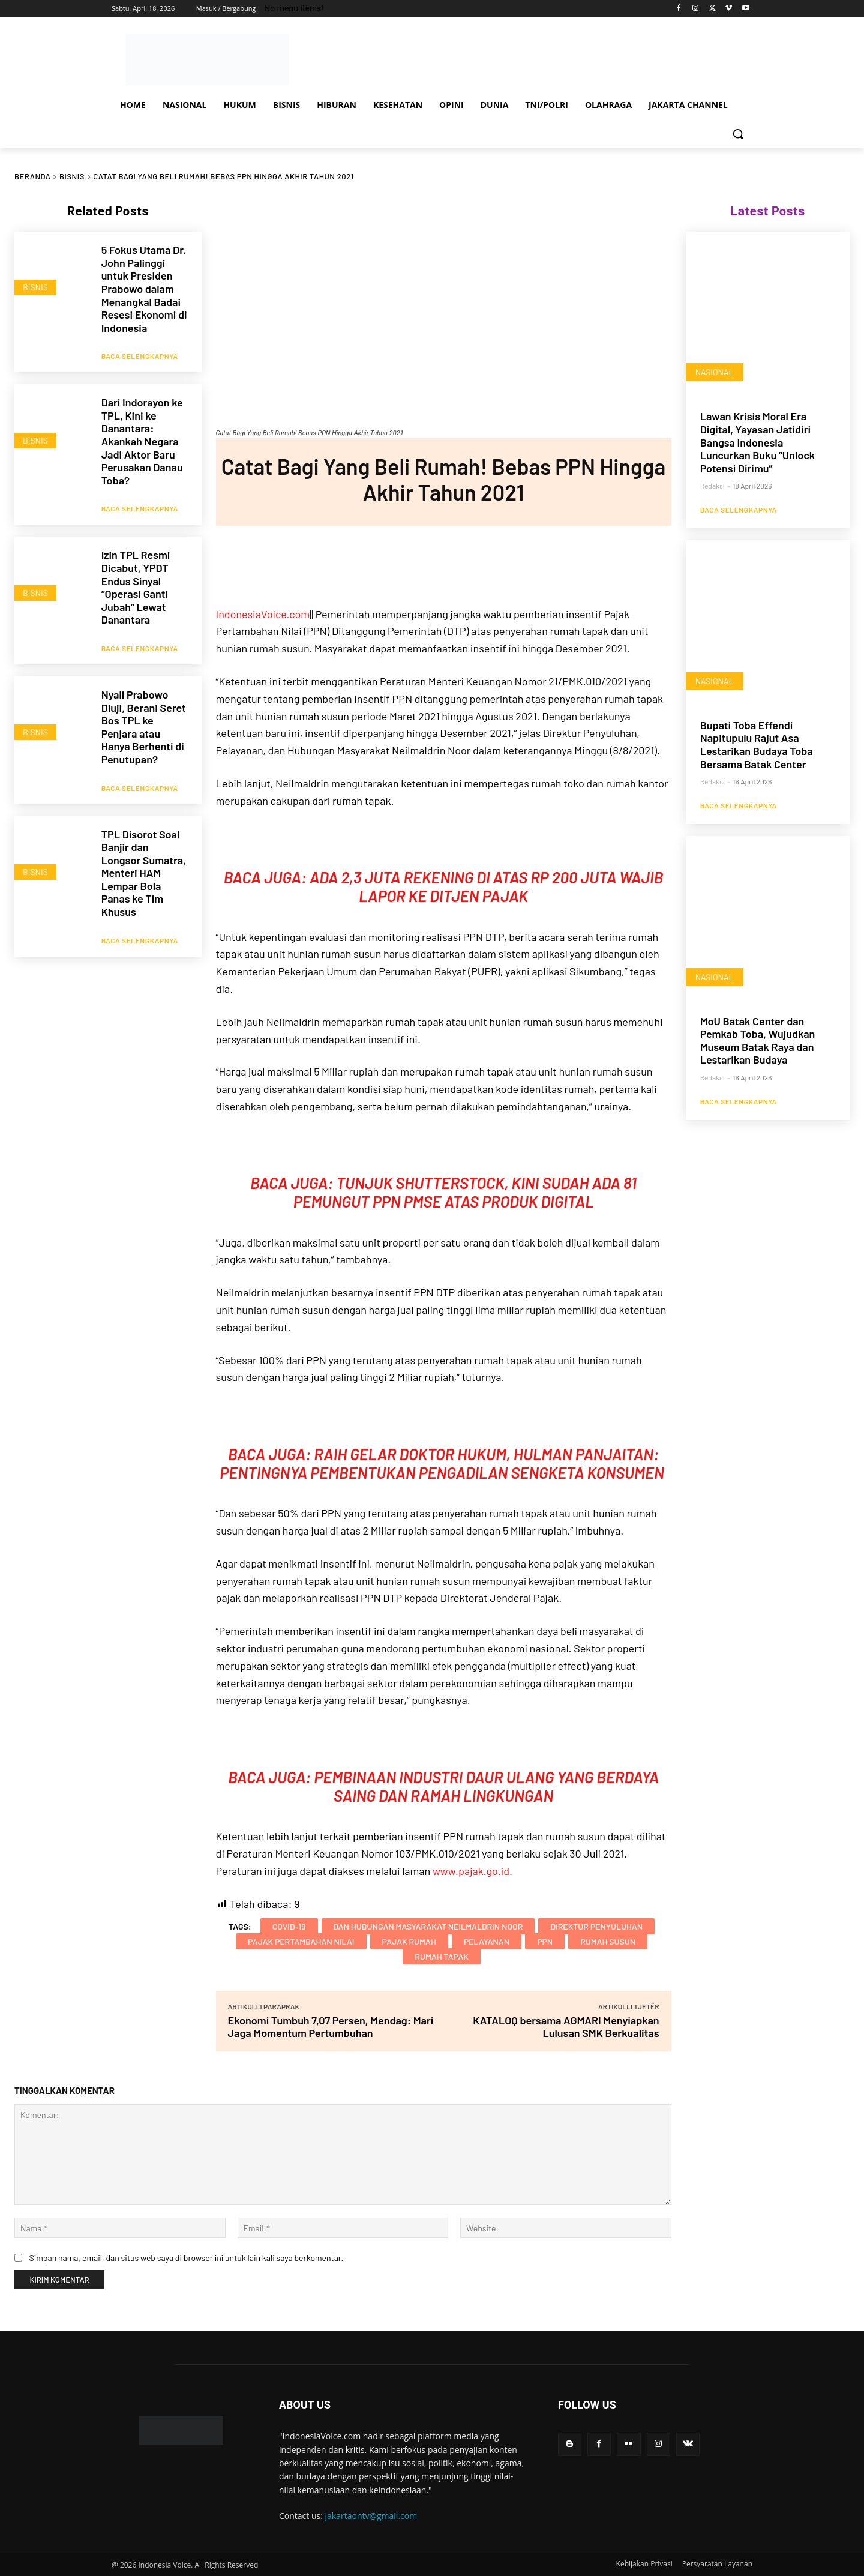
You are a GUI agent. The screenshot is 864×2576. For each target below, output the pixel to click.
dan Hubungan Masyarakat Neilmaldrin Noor (428, 1926)
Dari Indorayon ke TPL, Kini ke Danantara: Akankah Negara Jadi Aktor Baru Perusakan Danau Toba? (142, 435)
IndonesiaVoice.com (263, 614)
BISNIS (72, 176)
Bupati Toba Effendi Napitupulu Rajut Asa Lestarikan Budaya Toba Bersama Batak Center (756, 745)
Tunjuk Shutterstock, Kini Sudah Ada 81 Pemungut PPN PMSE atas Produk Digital (465, 1192)
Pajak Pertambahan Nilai (301, 1941)
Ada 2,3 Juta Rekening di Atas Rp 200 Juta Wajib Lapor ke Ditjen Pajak (487, 886)
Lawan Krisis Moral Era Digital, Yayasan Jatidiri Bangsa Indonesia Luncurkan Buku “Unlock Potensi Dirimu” (757, 442)
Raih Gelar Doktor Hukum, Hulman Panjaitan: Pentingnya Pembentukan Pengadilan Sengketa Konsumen (443, 1463)
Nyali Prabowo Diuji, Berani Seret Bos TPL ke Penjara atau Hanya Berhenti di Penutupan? (143, 709)
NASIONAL (714, 372)
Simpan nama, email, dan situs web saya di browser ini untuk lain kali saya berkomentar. (186, 2257)
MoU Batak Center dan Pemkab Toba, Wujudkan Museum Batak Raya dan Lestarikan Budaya (757, 1041)
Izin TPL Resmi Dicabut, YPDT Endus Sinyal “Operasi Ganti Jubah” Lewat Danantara (135, 576)
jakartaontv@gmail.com (371, 2515)
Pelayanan (486, 1941)
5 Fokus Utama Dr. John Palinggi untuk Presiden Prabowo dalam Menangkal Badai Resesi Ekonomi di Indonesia (144, 289)
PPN (545, 1941)
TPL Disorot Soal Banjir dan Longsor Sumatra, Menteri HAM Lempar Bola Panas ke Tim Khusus (143, 849)
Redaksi (712, 486)
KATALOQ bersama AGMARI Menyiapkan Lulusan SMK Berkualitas (566, 2026)
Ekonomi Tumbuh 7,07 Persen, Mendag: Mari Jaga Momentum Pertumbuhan (331, 2026)
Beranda (32, 176)
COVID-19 (289, 1926)
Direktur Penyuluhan (596, 1926)
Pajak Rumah (409, 1941)
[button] (738, 133)
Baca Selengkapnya (139, 350)
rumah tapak (442, 1956)
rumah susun (607, 1941)
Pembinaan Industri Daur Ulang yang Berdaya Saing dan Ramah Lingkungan (486, 1786)
